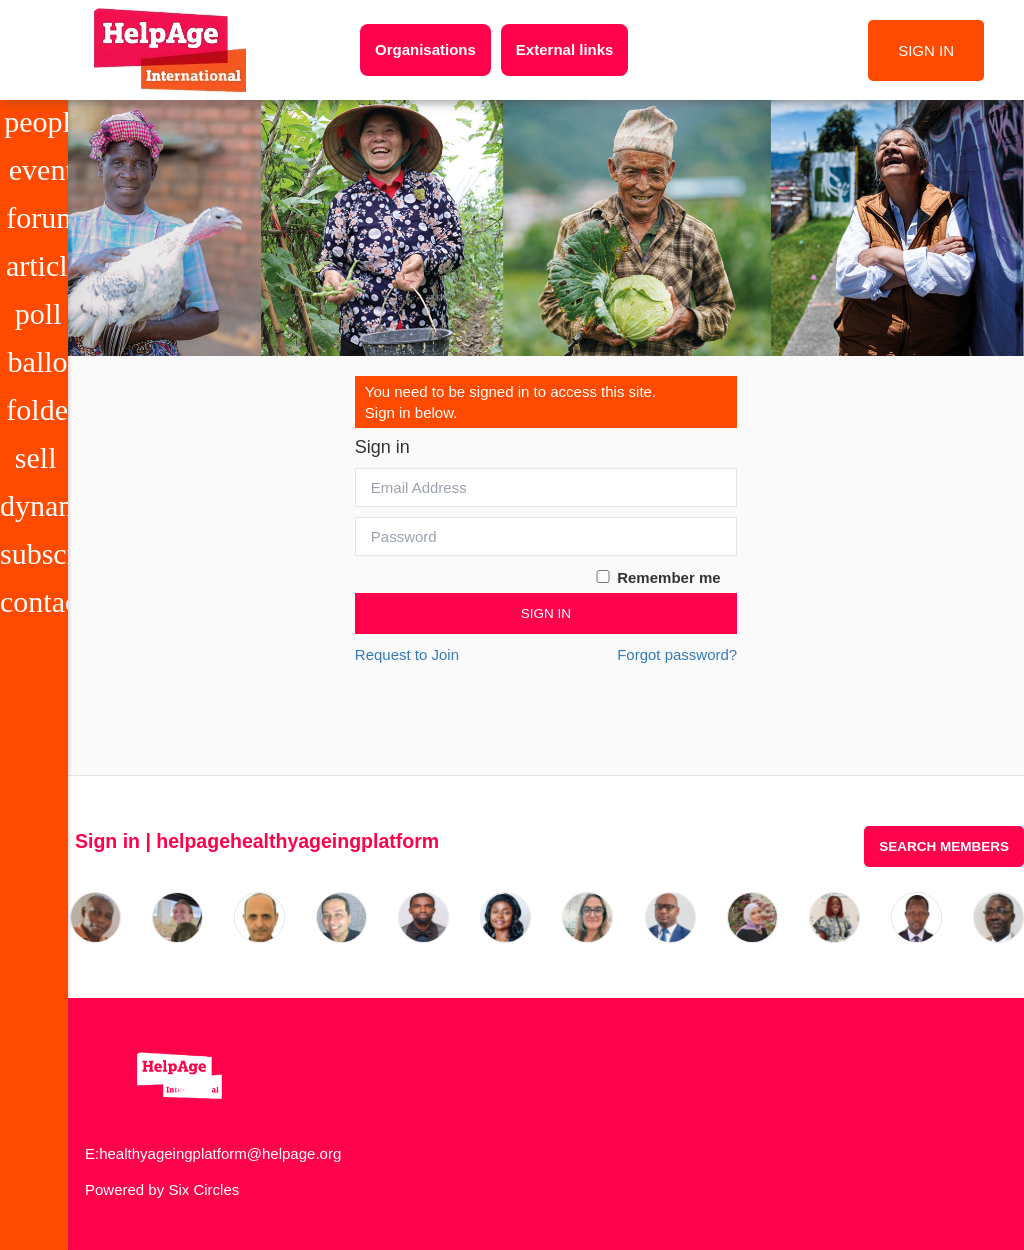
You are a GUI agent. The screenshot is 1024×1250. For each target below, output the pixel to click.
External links (565, 49)
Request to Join (407, 654)
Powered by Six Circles (162, 1189)
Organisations (425, 49)
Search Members (944, 846)
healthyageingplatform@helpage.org (220, 1153)
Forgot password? (677, 654)
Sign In (546, 613)
